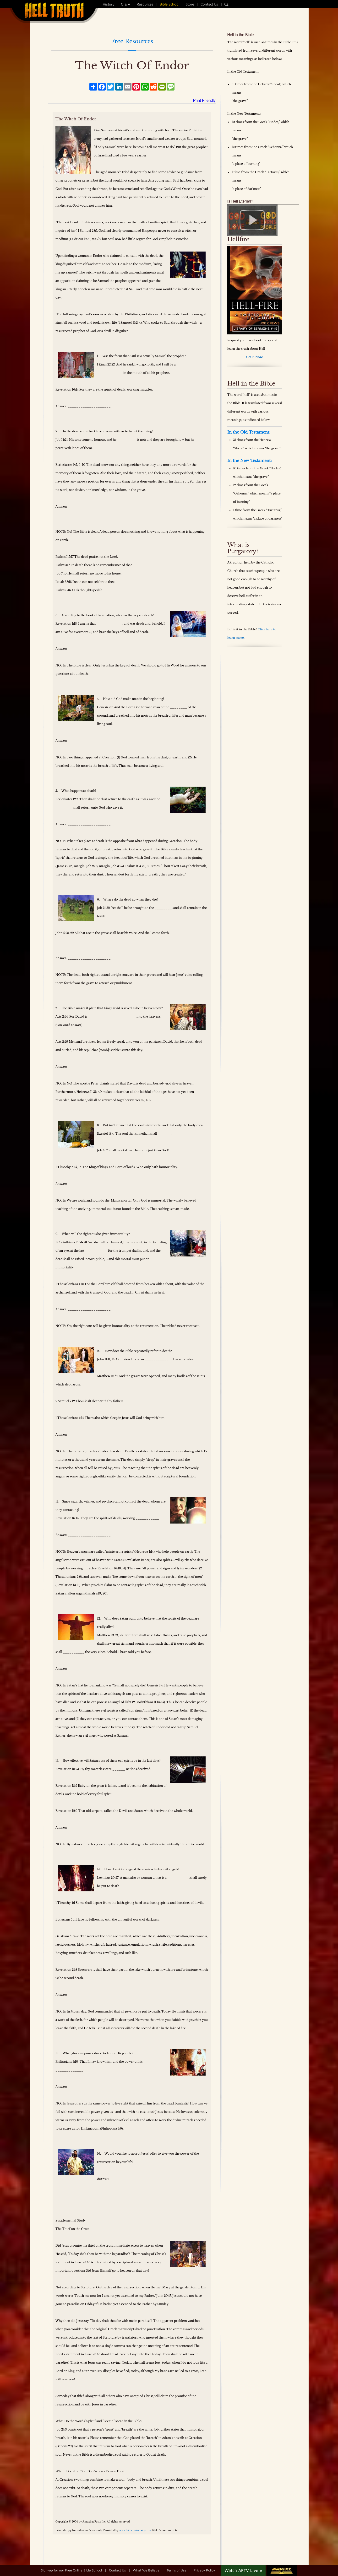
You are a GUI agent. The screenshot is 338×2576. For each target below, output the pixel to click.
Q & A (125, 4)
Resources (145, 4)
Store (190, 4)
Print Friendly (204, 100)
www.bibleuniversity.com (135, 2530)
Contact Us (209, 4)
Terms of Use (176, 2570)
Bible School (169, 4)
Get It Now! (254, 357)
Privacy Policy (204, 2570)
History (108, 4)
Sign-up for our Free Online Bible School (71, 2570)
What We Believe (146, 2570)
